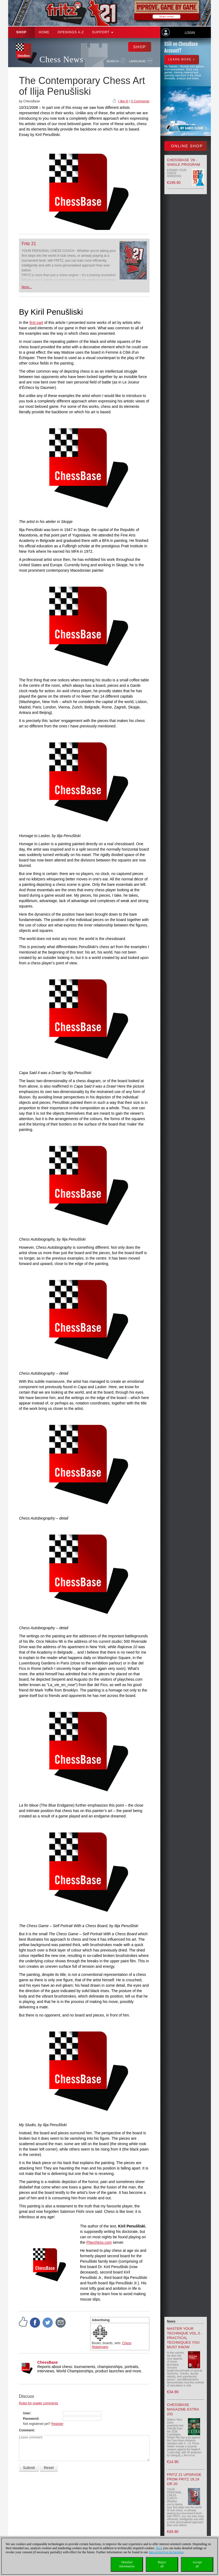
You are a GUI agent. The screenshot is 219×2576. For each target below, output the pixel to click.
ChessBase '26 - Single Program (183, 162)
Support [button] (102, 32)
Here (159, 2548)
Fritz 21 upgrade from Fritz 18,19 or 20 (184, 2479)
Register (57, 2424)
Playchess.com (99, 2242)
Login (190, 33)
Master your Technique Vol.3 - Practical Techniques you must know (184, 2338)
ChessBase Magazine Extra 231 (183, 2409)
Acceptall (197, 2564)
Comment (26, 2430)
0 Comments (140, 101)
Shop (21, 32)
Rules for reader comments (38, 2403)
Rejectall (162, 2564)
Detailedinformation (127, 2564)
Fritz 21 (29, 243)
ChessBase (47, 2362)
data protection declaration (166, 2552)
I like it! (123, 101)
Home (44, 32)
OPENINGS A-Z (71, 32)
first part (36, 322)
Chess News (61, 59)
